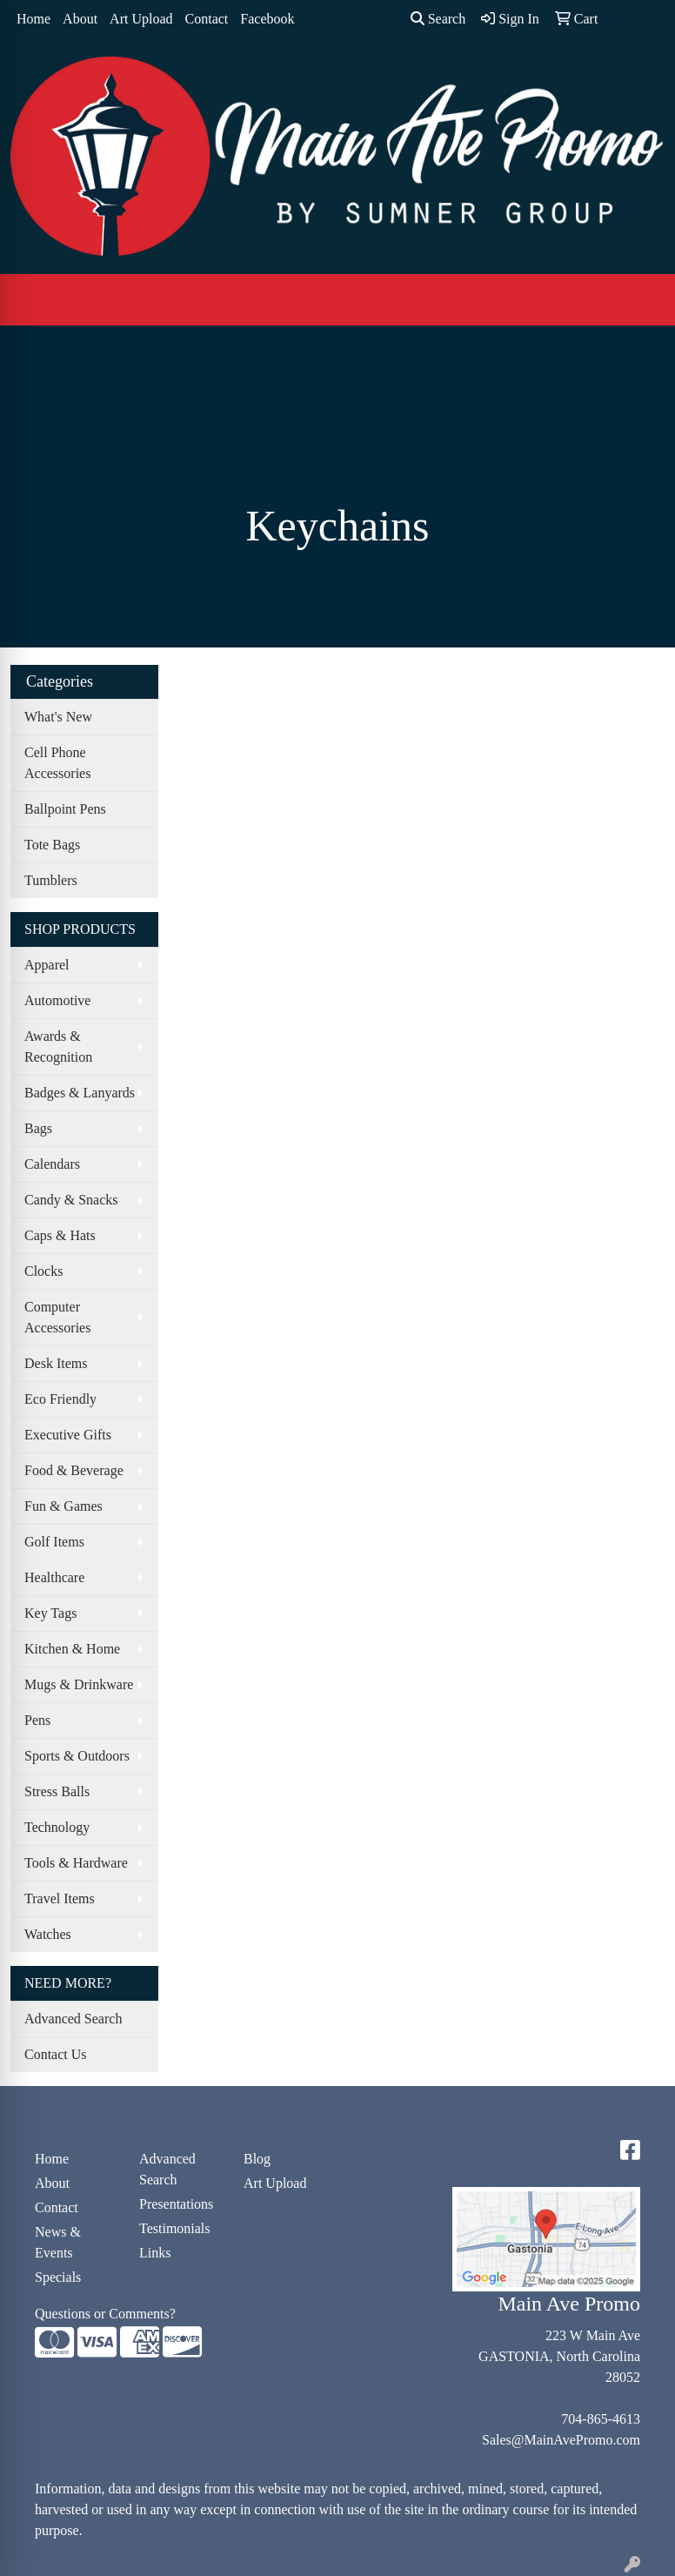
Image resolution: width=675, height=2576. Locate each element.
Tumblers (50, 880)
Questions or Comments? (105, 2313)
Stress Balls (57, 1791)
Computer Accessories (57, 1317)
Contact (207, 18)
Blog (257, 2158)
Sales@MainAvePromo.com (561, 2439)
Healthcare (54, 1577)
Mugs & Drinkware (78, 1684)
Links (154, 2252)
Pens (37, 1720)
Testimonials (175, 2228)
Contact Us (55, 2054)
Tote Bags (52, 844)
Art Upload (141, 18)
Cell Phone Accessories (57, 763)
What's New (58, 716)
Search (438, 18)
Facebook (267, 18)
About (80, 18)
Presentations (176, 2204)
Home (33, 18)
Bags (38, 1128)
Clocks (43, 1271)
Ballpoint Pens (65, 809)
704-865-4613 (600, 2419)
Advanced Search (73, 2018)
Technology (57, 1827)
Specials (58, 2277)
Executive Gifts (67, 1434)
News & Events (58, 2242)
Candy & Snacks (71, 1199)
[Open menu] (640, 299)
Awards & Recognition (58, 1046)
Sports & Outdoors (77, 1755)
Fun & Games (63, 1506)
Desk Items (55, 1363)
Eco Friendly (60, 1399)
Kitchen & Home (72, 1648)
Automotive (57, 1000)
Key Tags (50, 1613)
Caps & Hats (60, 1235)
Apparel (47, 964)
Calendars (52, 1164)
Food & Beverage (74, 1470)
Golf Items (54, 1541)
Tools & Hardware (76, 1862)
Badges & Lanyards (79, 1092)
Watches (47, 1934)
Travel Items (59, 1898)
